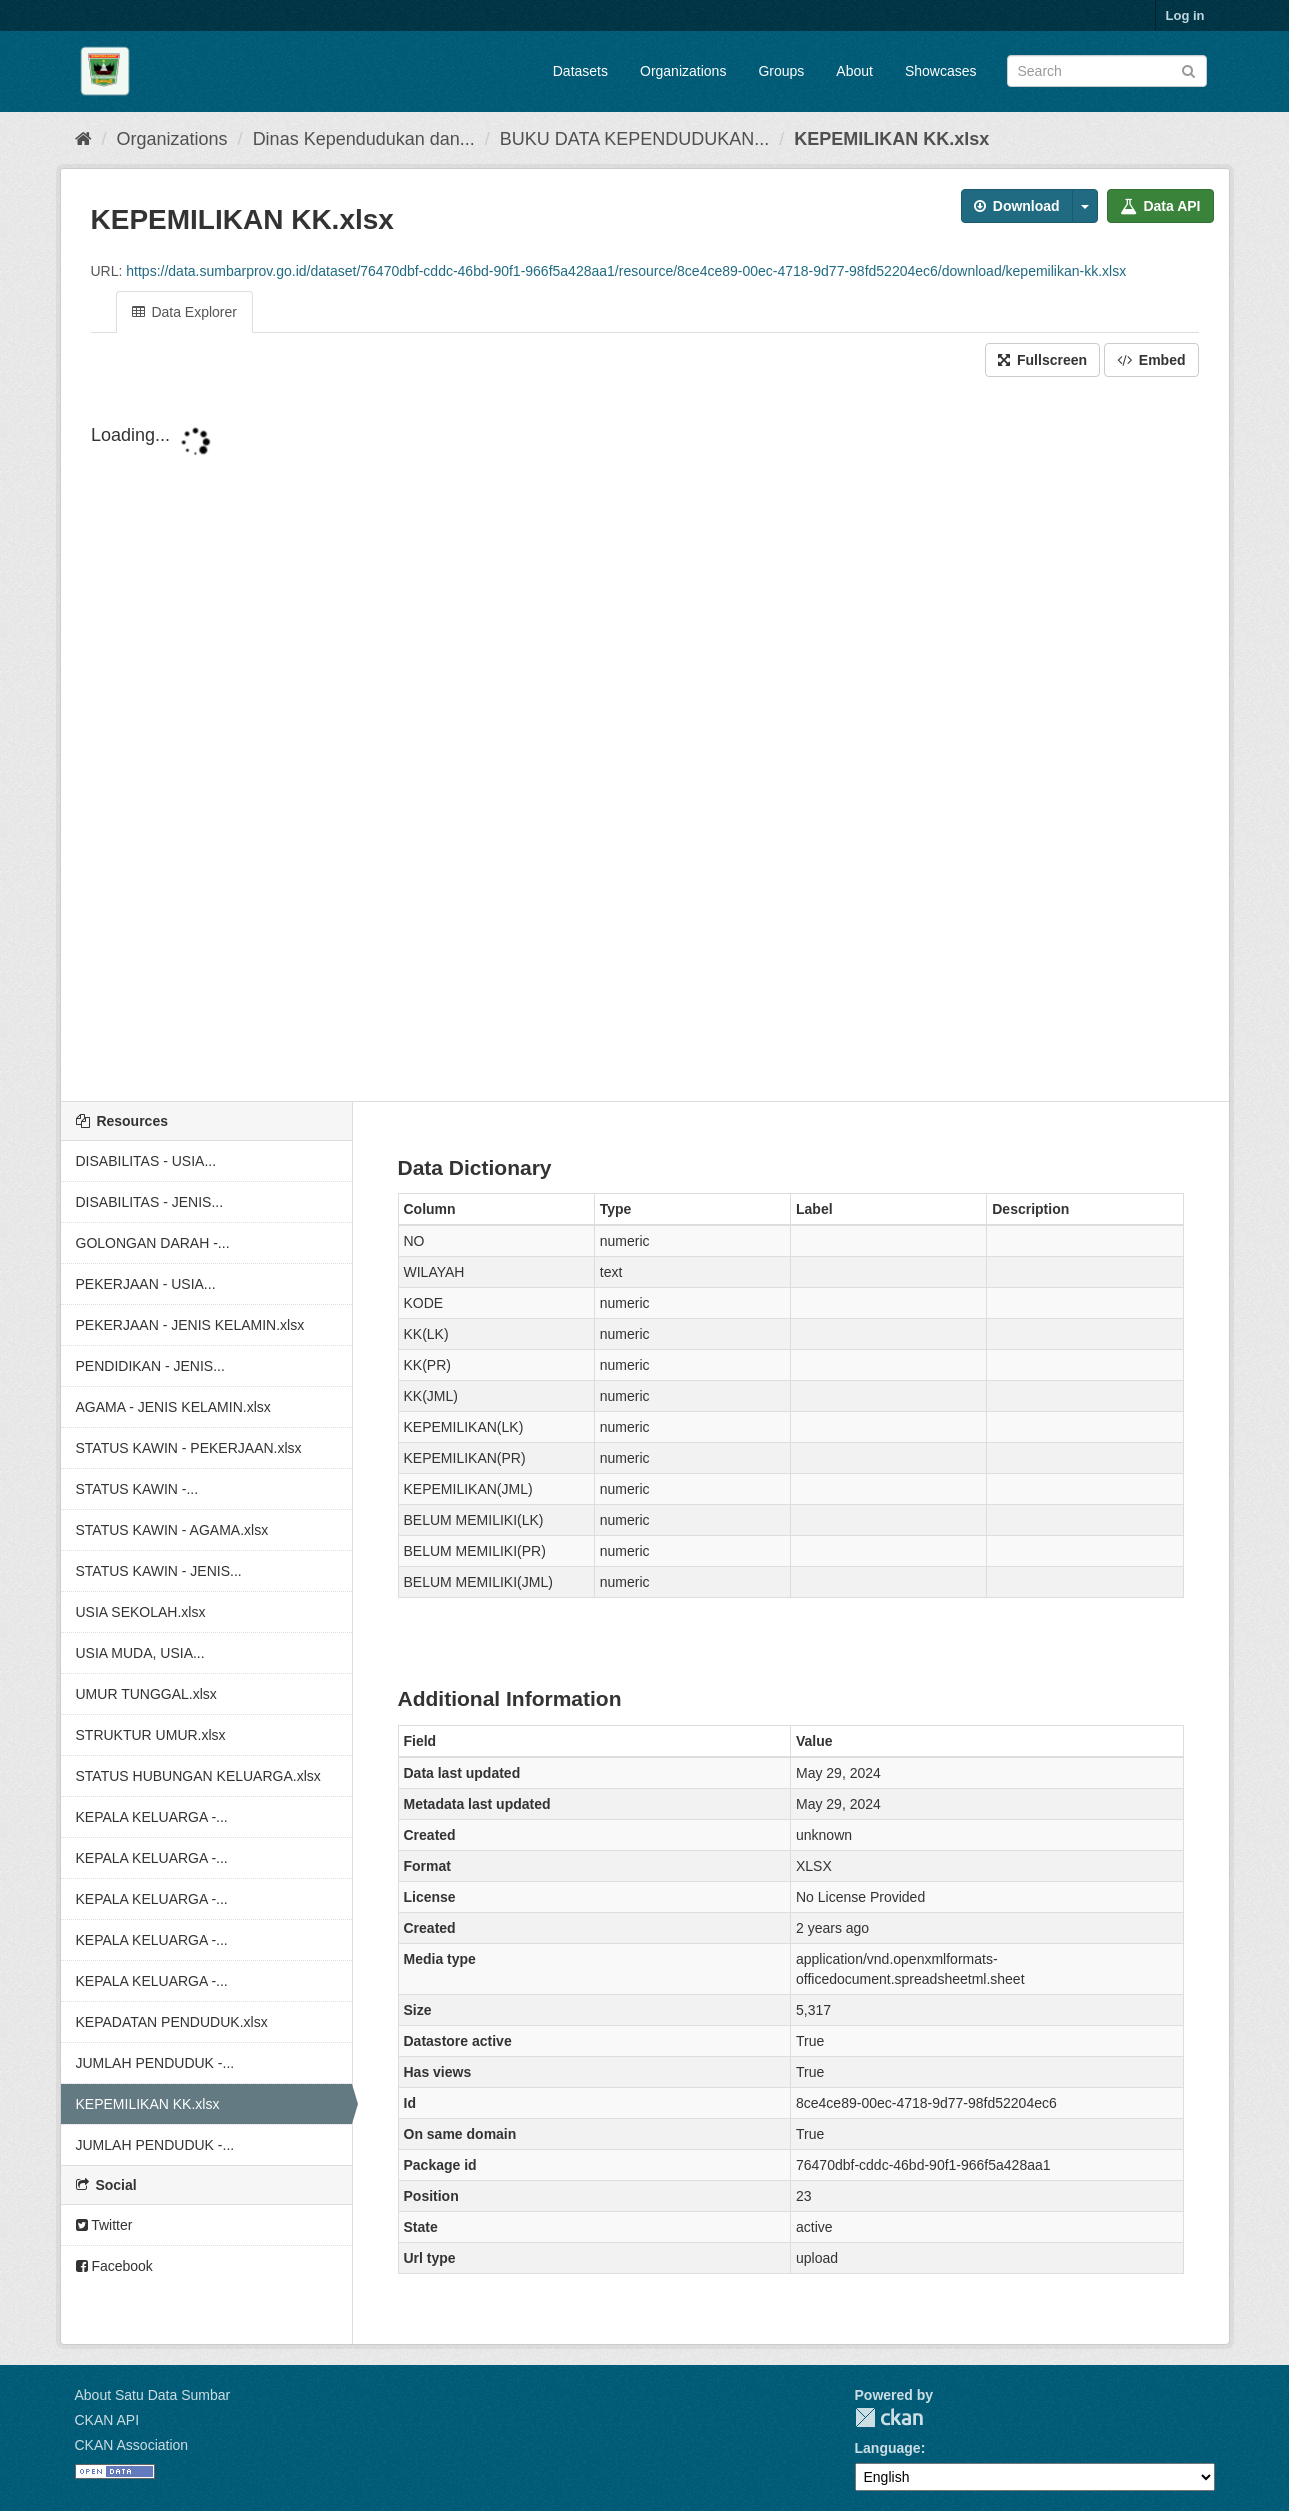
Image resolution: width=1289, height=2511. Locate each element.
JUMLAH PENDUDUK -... (155, 2063)
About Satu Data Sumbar (153, 2395)
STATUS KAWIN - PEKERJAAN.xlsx (189, 1448)
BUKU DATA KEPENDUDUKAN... (634, 139)
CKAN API (107, 2420)
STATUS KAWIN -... (137, 1489)
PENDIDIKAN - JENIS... (150, 1366)
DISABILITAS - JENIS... (150, 1202)
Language (888, 2448)
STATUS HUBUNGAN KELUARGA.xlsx (198, 1776)
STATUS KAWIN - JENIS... (159, 1571)
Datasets (580, 71)
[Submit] (1188, 69)
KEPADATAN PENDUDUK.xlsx (172, 2022)
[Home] (83, 139)
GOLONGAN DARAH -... (153, 1243)
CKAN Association (132, 2445)
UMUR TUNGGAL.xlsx (146, 1694)
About (854, 71)
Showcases (941, 71)
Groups (781, 71)
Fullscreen (1042, 360)
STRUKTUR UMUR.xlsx (151, 1735)
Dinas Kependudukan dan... (364, 139)
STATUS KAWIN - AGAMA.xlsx (172, 1530)
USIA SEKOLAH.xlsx (141, 1612)
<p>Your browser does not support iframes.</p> (645, 741)
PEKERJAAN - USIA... (146, 1284)
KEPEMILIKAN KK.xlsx (891, 139)
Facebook (114, 2266)
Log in (1185, 15)
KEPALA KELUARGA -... (152, 1817)
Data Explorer (184, 312)
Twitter (104, 2225)
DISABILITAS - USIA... (146, 1161)
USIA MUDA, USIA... (140, 1653)
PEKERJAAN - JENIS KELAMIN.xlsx (190, 1325)
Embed (1151, 360)
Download (1017, 206)
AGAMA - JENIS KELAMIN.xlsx (173, 1407)
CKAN (889, 2417)
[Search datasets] (1107, 71)
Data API (1160, 206)
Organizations (683, 71)
